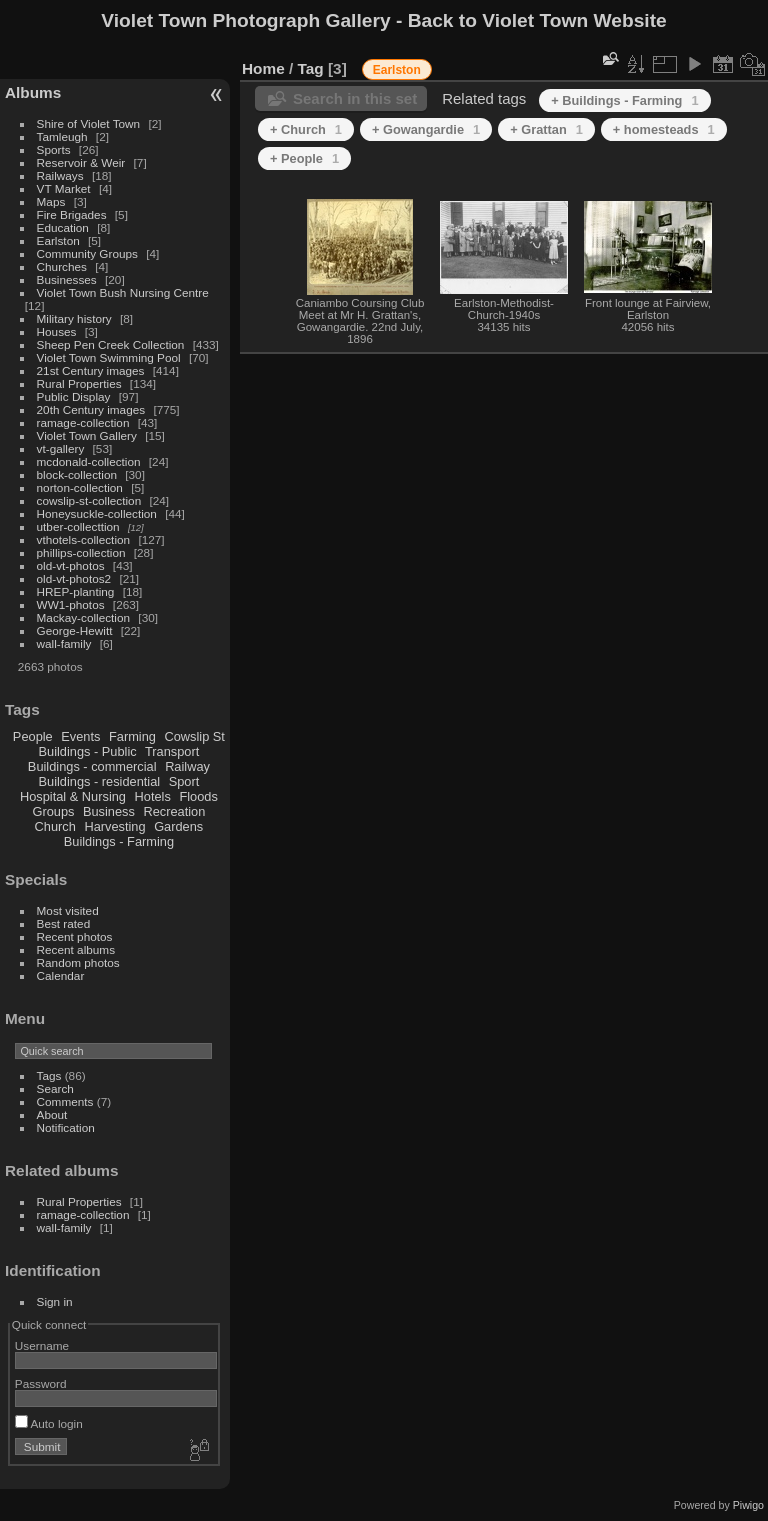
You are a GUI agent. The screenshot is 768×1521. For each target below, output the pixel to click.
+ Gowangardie (426, 129)
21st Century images (91, 370)
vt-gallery (61, 448)
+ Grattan (546, 129)
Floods (198, 796)
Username (42, 1345)
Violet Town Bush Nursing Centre (123, 292)
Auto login (49, 1423)
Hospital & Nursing (73, 796)
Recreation (174, 811)
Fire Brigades (72, 214)
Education (63, 227)
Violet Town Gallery (87, 435)
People (33, 736)
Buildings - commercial (92, 766)
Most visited (68, 910)
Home (263, 68)
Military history (74, 318)
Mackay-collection (84, 617)
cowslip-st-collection (89, 500)
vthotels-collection (84, 539)
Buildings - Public (88, 751)
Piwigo (748, 1505)
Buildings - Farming (119, 841)
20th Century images (91, 409)
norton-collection (80, 487)
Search (55, 1088)
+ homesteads (664, 129)
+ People (304, 158)
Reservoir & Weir (81, 162)
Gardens (178, 826)
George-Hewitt (75, 630)
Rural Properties (79, 383)
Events (80, 736)
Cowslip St (194, 736)
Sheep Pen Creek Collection (111, 344)
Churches (62, 266)
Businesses (67, 279)
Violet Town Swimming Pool (109, 357)
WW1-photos (71, 604)
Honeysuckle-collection (97, 513)
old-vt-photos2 (74, 578)
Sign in (55, 1301)
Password (41, 1383)
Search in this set (355, 98)
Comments (65, 1101)
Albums (33, 92)
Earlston (58, 240)
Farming (132, 736)
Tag (311, 68)
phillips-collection (81, 552)
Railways (60, 175)
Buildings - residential (100, 781)
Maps (51, 201)
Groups (53, 811)
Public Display (74, 396)
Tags (49, 1075)
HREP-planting (76, 591)
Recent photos (75, 936)
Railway (187, 766)
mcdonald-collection (89, 461)
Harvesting (114, 826)
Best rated (64, 923)
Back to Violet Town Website (537, 20)
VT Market (64, 188)
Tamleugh (62, 136)
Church (55, 826)
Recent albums (76, 949)
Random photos (78, 962)
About (52, 1114)
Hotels (153, 796)
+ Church (306, 129)
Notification (66, 1127)
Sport (184, 781)
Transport (172, 751)
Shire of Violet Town (89, 123)
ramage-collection (83, 422)
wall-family (64, 643)
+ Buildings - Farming (624, 100)
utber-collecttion (78, 526)
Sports (54, 149)
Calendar (61, 975)
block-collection (77, 474)
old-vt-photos (71, 565)
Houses (57, 331)
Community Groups (87, 253)
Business (109, 811)
